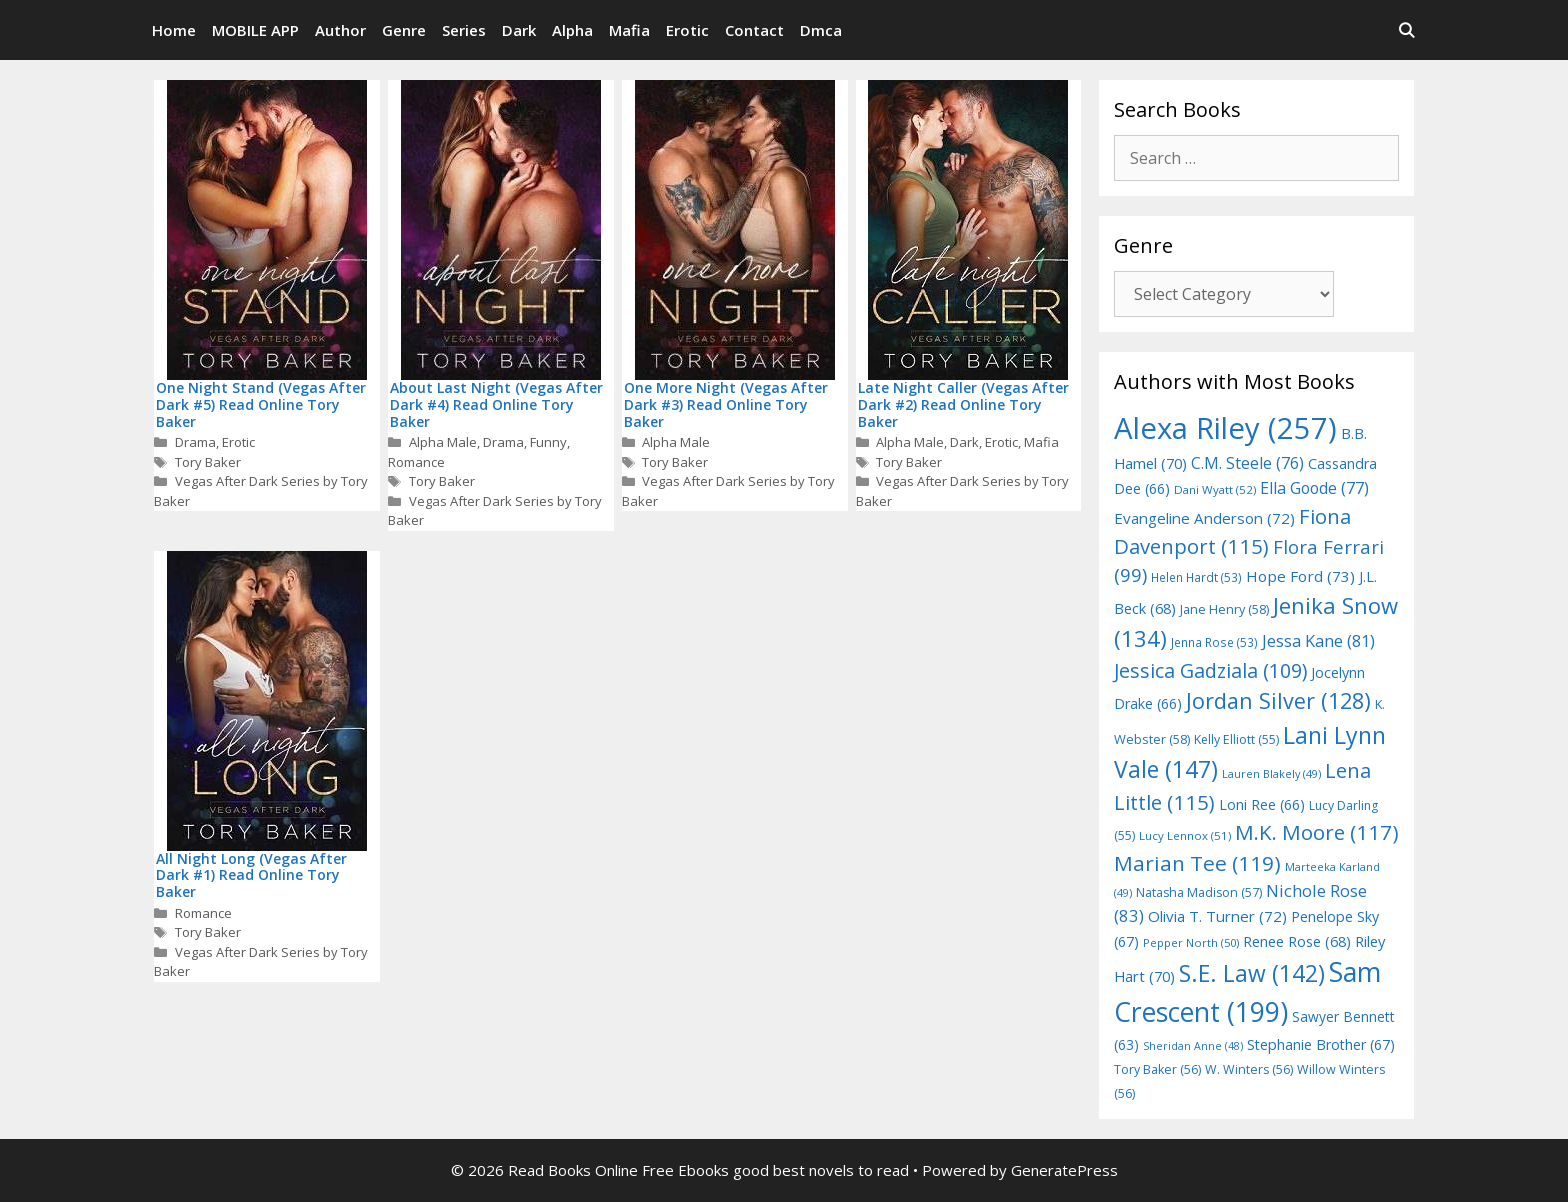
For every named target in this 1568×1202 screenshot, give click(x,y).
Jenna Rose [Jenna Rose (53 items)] (1214, 642)
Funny (548, 442)
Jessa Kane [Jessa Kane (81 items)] (1318, 641)
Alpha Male (443, 442)
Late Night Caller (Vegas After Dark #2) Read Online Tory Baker (963, 404)
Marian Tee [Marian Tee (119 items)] (1197, 863)
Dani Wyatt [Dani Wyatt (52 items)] (1215, 489)
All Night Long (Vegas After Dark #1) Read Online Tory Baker (251, 875)
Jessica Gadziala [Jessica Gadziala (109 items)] (1210, 670)
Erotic (687, 30)
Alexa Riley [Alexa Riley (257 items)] (1225, 428)
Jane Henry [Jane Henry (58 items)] (1224, 609)
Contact (754, 30)
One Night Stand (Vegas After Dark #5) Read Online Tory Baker (261, 404)
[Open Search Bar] (1406, 30)
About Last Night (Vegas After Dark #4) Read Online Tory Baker (496, 404)
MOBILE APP (255, 30)
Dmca (821, 30)
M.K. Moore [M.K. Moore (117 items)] (1317, 832)
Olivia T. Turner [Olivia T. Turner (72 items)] (1217, 916)
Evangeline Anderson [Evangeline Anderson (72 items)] (1204, 518)
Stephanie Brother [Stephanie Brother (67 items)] (1321, 1044)
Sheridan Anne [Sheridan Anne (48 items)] (1193, 1046)
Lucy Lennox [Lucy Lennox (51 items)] (1185, 835)
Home (174, 30)
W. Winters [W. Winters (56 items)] (1249, 1069)
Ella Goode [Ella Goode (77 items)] (1314, 488)
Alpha (572, 30)
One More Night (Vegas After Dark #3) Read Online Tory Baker (726, 404)
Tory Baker (208, 462)
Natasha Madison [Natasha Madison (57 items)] (1199, 892)
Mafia (629, 30)
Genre (404, 30)
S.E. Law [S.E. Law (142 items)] (1252, 973)
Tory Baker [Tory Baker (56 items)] (1157, 1069)
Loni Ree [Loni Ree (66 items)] (1262, 804)
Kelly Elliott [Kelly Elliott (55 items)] (1236, 739)
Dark (519, 30)
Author (340, 30)
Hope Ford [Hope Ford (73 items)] (1300, 576)
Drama (195, 442)
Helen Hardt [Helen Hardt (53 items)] (1196, 577)
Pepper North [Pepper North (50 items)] (1191, 942)
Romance (416, 462)
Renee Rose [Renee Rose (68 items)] (1297, 941)
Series (464, 30)
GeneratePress (1064, 1170)
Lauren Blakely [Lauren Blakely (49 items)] (1271, 773)
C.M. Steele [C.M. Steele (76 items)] (1247, 463)
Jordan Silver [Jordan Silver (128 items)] (1278, 700)
